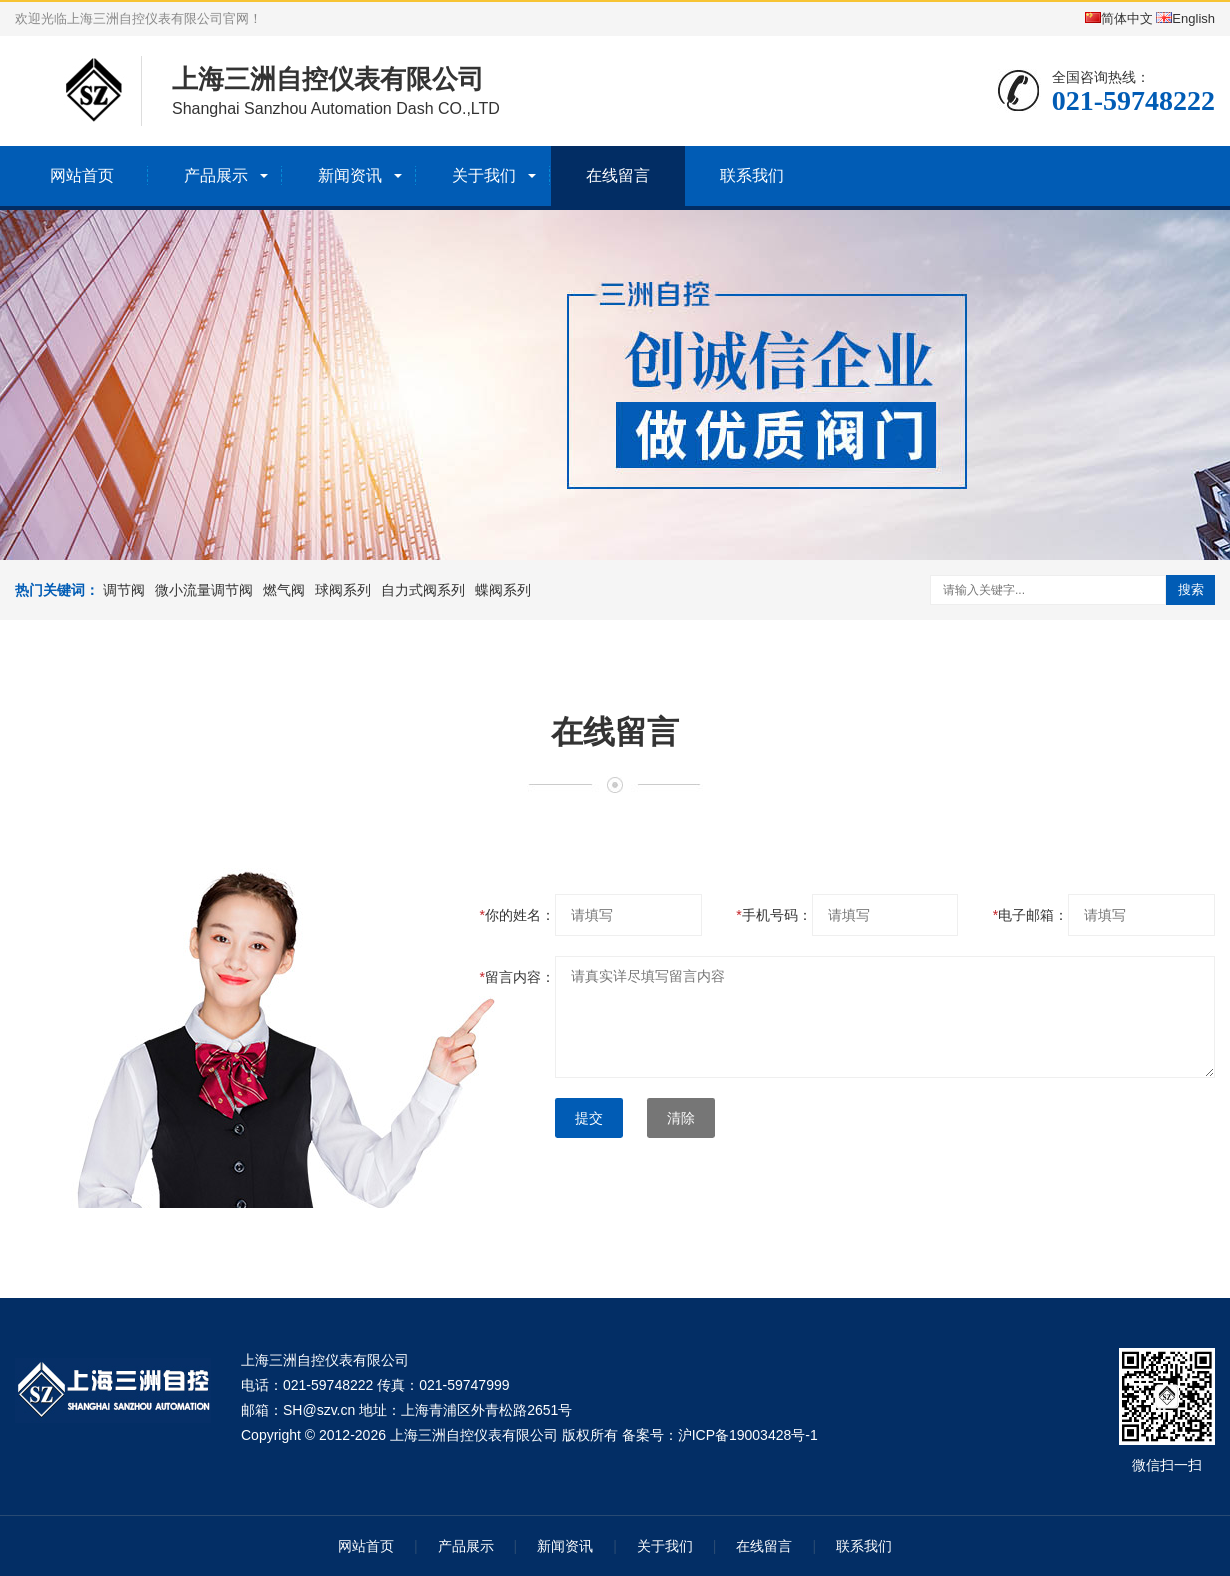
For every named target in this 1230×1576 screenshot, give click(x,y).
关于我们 (484, 175)
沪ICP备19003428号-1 (748, 1435)
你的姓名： (517, 915)
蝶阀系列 (503, 590)
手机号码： (773, 915)
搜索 (1191, 589)
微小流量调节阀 (204, 590)
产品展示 (216, 175)
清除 (681, 1118)
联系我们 (752, 175)
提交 (589, 1118)
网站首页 (82, 175)
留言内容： (517, 977)
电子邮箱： (1030, 915)
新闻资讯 (350, 175)
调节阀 (124, 590)
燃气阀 (284, 590)
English (1185, 18)
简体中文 (1119, 18)
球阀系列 (343, 590)
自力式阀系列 (423, 590)
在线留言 (618, 175)
